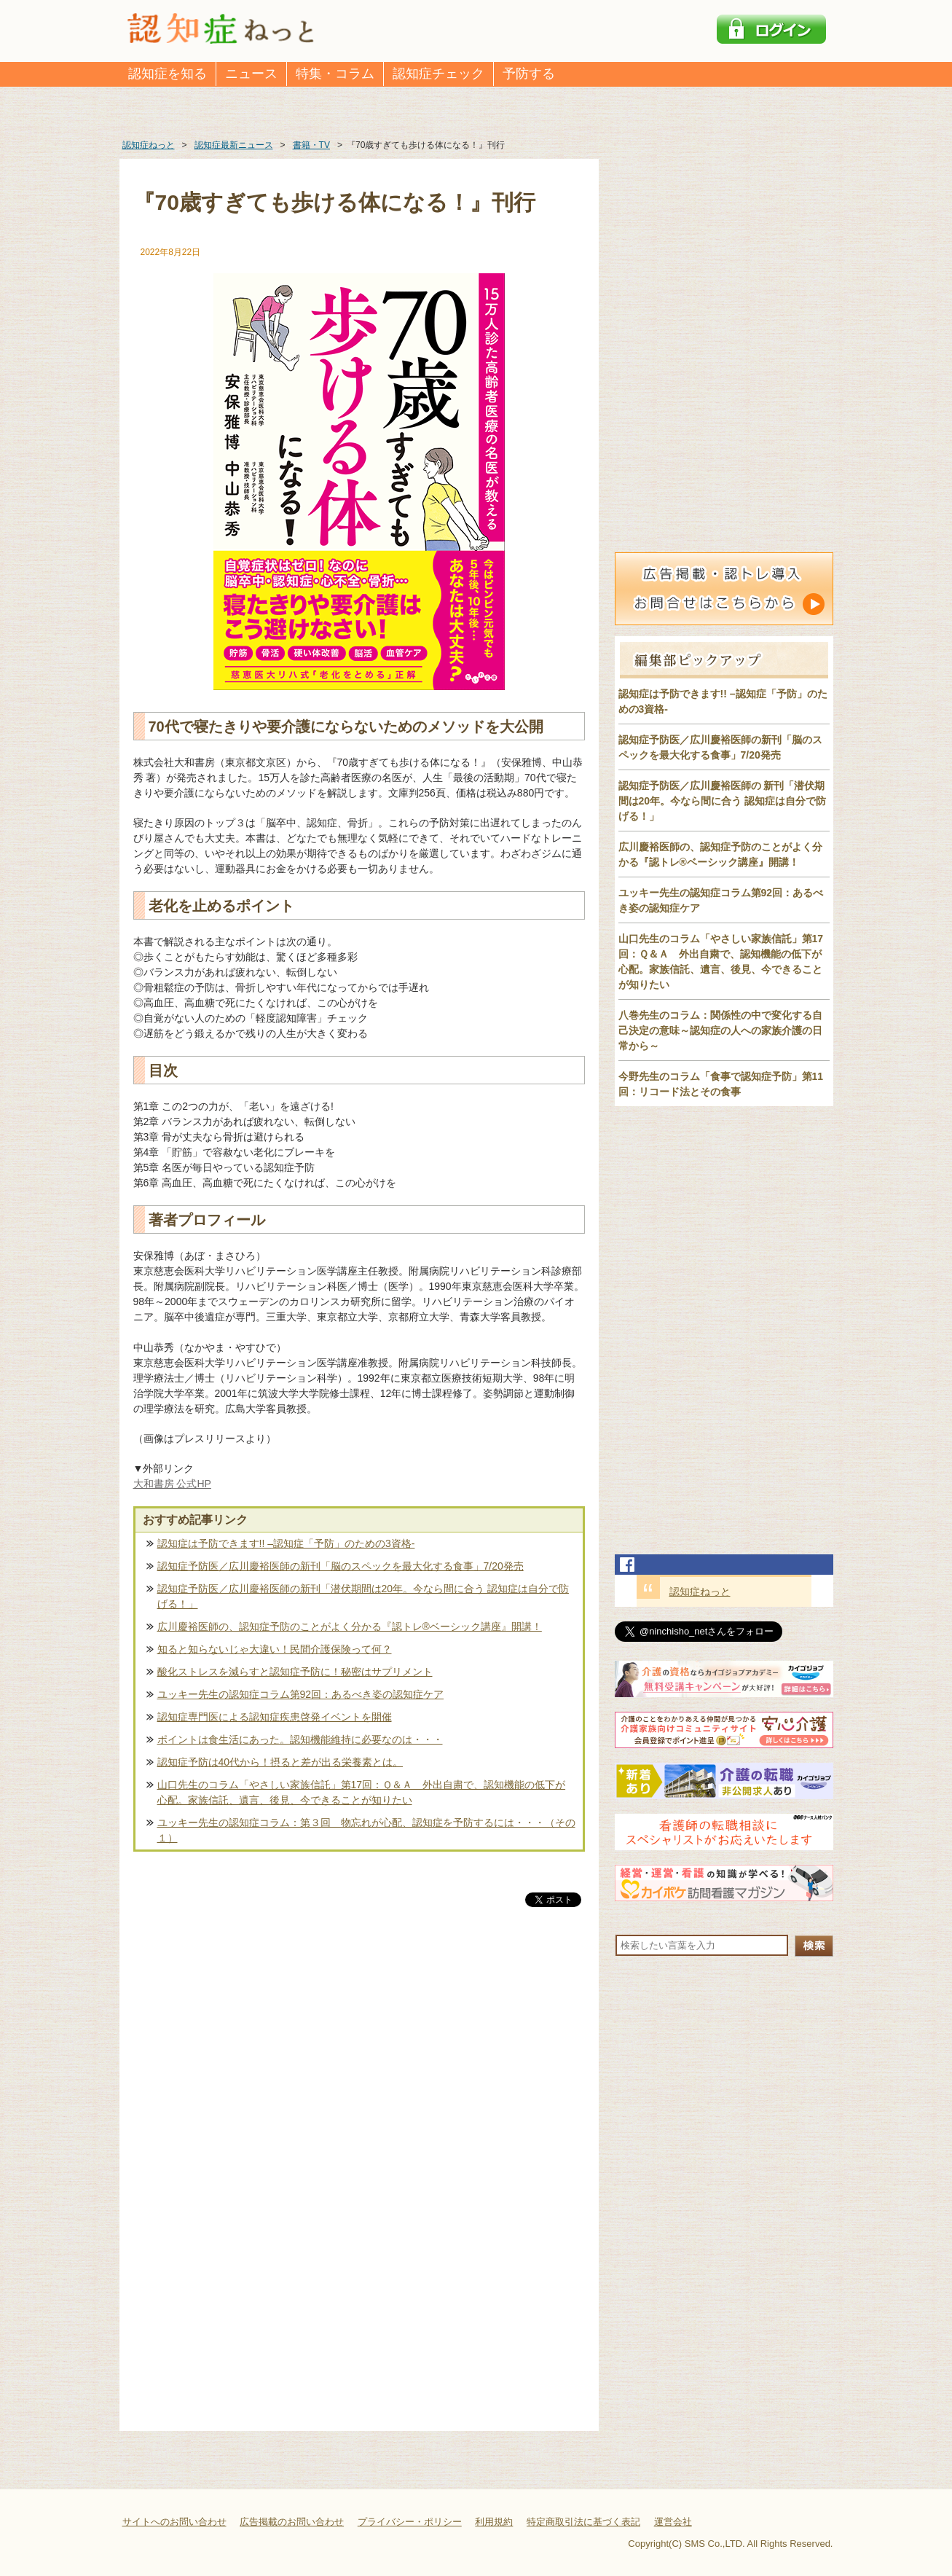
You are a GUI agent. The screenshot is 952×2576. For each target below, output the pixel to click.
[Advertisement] (359, 2062)
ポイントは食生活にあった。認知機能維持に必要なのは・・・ (300, 1739)
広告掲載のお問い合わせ (292, 2521)
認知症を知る (167, 73)
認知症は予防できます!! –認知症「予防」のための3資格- (286, 1543)
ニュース (251, 73)
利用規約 (494, 2521)
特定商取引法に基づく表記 (583, 2521)
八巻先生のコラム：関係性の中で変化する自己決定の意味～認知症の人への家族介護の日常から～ (720, 1030)
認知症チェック (438, 73)
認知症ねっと (700, 1591)
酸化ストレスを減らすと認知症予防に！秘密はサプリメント (295, 1671)
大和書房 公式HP (172, 1483)
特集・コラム (335, 73)
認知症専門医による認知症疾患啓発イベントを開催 (274, 1717)
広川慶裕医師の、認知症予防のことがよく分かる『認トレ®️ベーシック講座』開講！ (349, 1626)
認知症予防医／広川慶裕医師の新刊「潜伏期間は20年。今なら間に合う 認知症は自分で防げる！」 (363, 1596)
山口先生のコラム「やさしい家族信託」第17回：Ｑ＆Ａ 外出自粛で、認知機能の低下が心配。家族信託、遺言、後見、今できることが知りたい (361, 1792)
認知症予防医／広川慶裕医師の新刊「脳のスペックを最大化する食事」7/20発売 (340, 1566)
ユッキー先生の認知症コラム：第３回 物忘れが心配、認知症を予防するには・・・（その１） (366, 1830)
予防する (529, 73)
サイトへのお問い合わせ (174, 2521)
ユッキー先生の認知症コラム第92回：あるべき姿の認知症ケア (300, 1694)
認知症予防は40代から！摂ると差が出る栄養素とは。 (280, 1762)
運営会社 (673, 2521)
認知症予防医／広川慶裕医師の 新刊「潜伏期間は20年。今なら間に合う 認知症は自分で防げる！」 (722, 801)
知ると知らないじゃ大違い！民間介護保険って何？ (274, 1649)
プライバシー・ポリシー (410, 2521)
